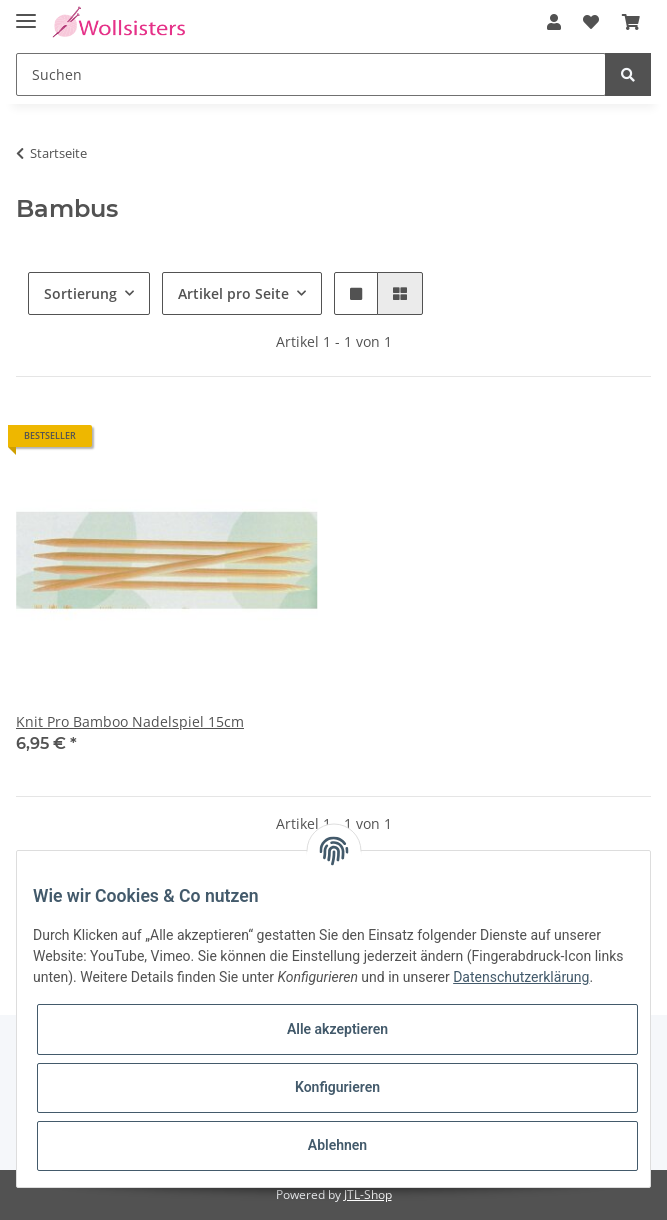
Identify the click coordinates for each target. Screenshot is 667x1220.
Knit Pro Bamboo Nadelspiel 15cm (130, 721)
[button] (554, 22)
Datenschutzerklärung (521, 977)
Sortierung (80, 293)
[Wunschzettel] (591, 22)
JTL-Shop (368, 1194)
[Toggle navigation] (26, 12)
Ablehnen (337, 1145)
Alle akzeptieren (337, 1029)
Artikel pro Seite (233, 293)
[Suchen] (311, 74)
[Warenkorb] (631, 22)
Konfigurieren (337, 1087)
